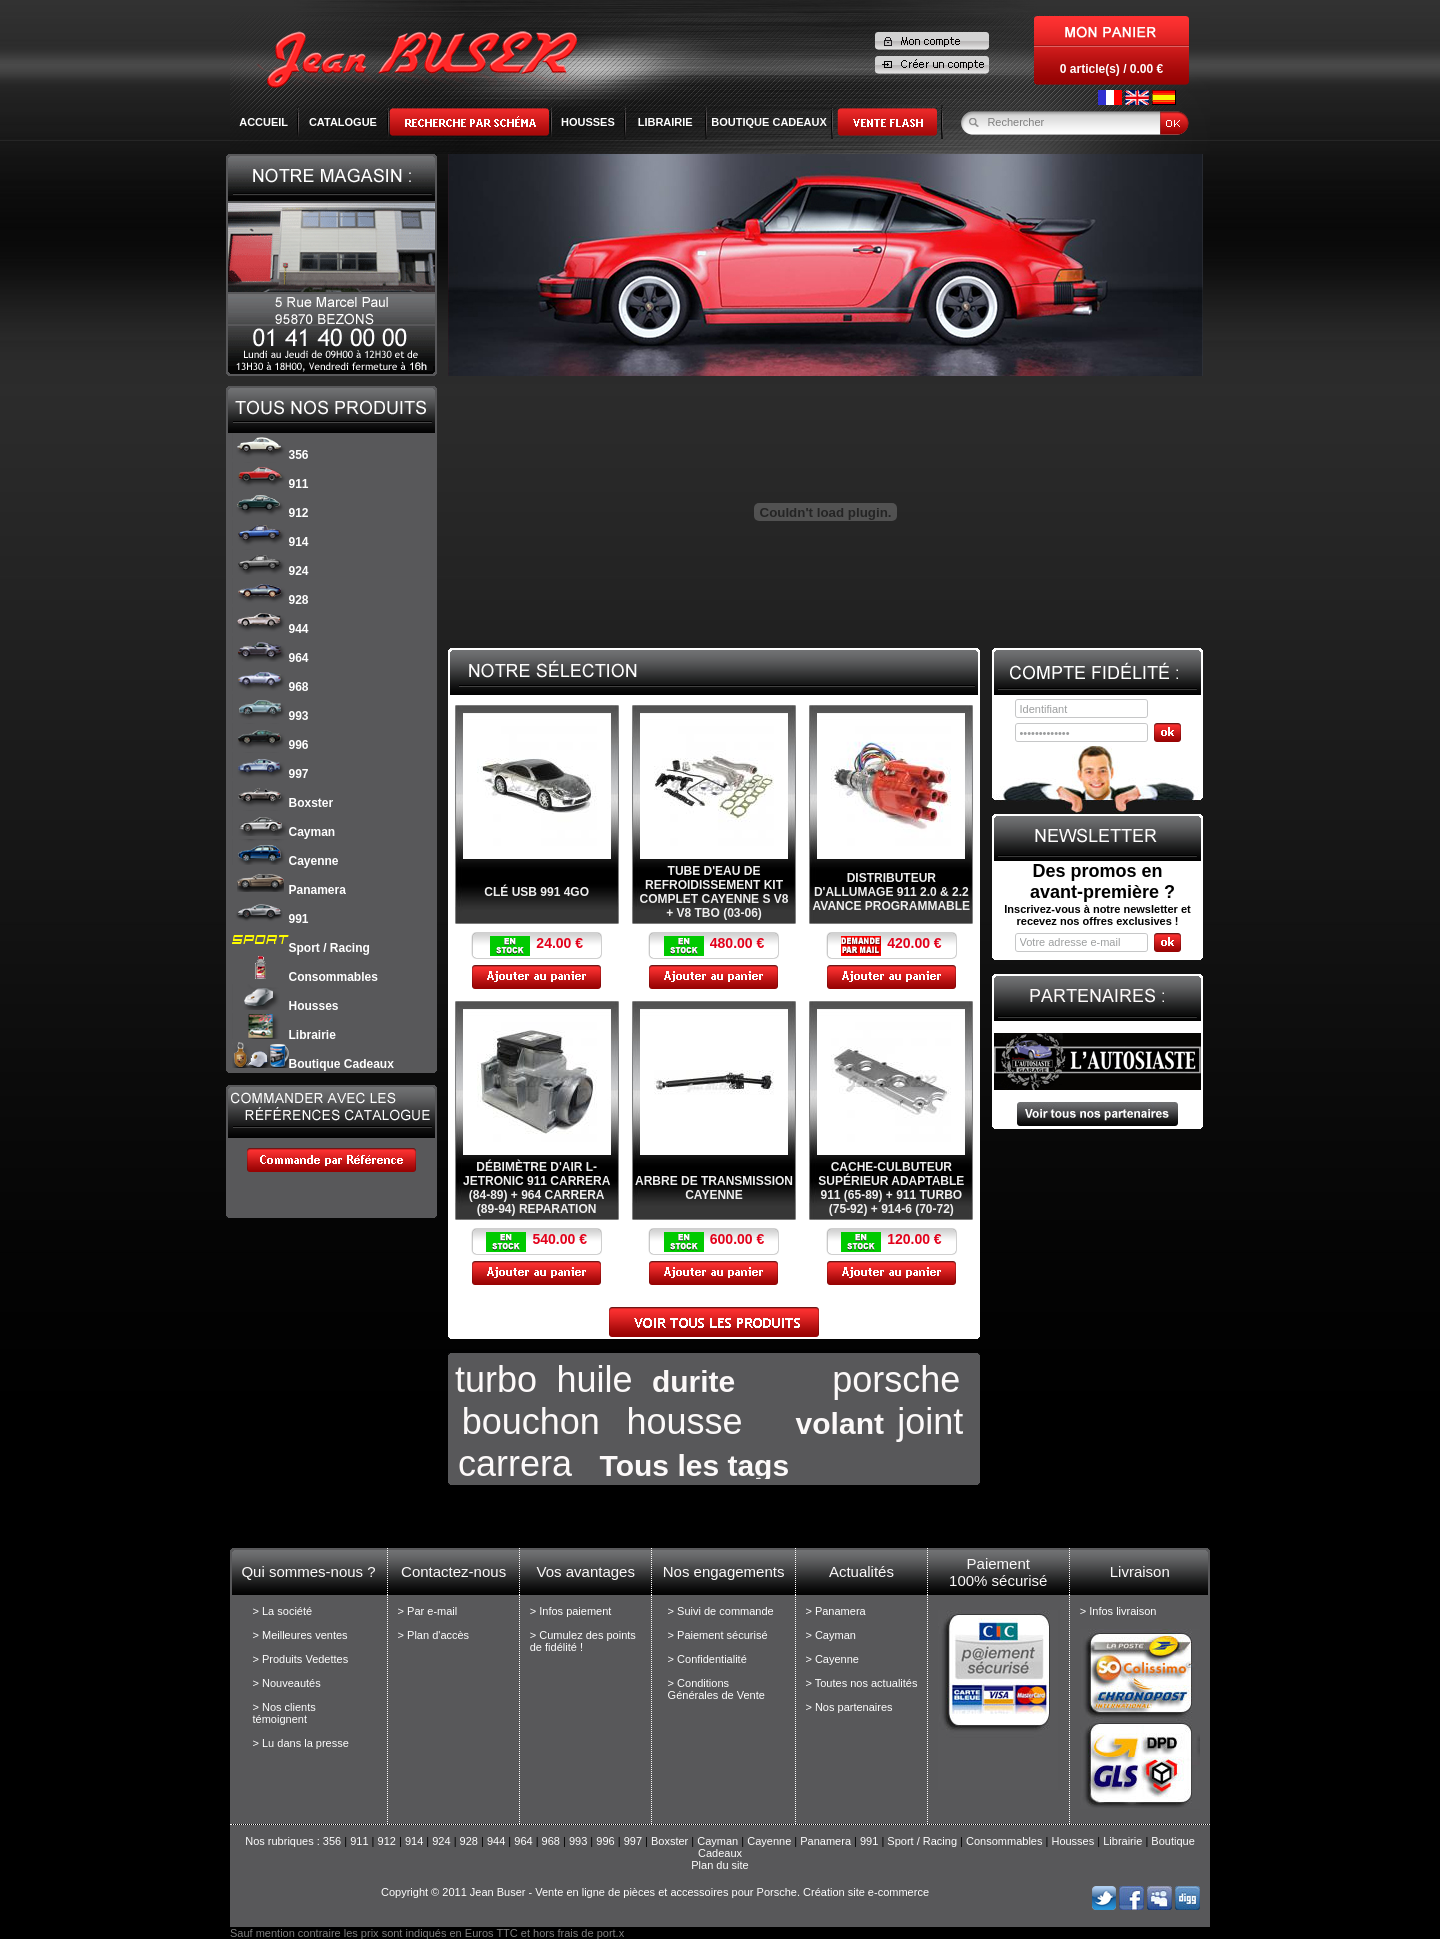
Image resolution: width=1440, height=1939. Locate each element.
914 (270, 542)
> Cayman (830, 1635)
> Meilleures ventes (300, 1635)
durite (693, 1381)
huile (594, 1379)
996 (270, 745)
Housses (285, 1006)
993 (270, 716)
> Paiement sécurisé (718, 1635)
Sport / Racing (301, 948)
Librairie (284, 1035)
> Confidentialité (707, 1659)
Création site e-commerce (866, 1892)
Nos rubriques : (284, 1841)
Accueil (263, 122)
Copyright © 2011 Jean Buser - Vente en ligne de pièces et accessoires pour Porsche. (590, 1892)
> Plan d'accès (434, 1635)
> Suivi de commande (721, 1611)
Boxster (283, 803)
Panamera (289, 890)
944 (270, 629)
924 (270, 571)
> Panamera (835, 1611)
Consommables (305, 977)
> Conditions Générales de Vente (716, 1689)
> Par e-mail (428, 1611)
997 (270, 774)
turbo (496, 1379)
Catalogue (343, 122)
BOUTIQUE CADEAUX (769, 122)
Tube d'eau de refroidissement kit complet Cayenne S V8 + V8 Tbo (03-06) (714, 892)
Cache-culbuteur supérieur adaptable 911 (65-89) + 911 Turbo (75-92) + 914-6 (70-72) (891, 1188)
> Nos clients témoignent (284, 1713)
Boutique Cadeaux (313, 1064)
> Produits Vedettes (301, 1659)
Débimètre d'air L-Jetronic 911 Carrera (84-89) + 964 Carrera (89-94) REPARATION (536, 1188)
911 (270, 484)
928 (270, 600)
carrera (515, 1463)
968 (270, 687)
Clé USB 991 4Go (536, 892)
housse (684, 1421)
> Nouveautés (287, 1683)
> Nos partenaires (848, 1707)
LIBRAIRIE (665, 122)
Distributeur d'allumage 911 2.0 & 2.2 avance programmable (892, 892)
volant (840, 1423)
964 (270, 658)
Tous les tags (695, 1465)
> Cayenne (832, 1659)
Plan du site (719, 1865)
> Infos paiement (571, 1611)
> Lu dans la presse (301, 1743)
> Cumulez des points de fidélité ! (583, 1641)
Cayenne (285, 861)
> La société (283, 1611)
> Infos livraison (1118, 1611)
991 (270, 919)
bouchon (531, 1421)
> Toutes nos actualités (861, 1683)
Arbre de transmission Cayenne (714, 1188)
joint (930, 1421)
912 (270, 513)
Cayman (284, 832)
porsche (896, 1379)
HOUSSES (588, 122)
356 (270, 455)
